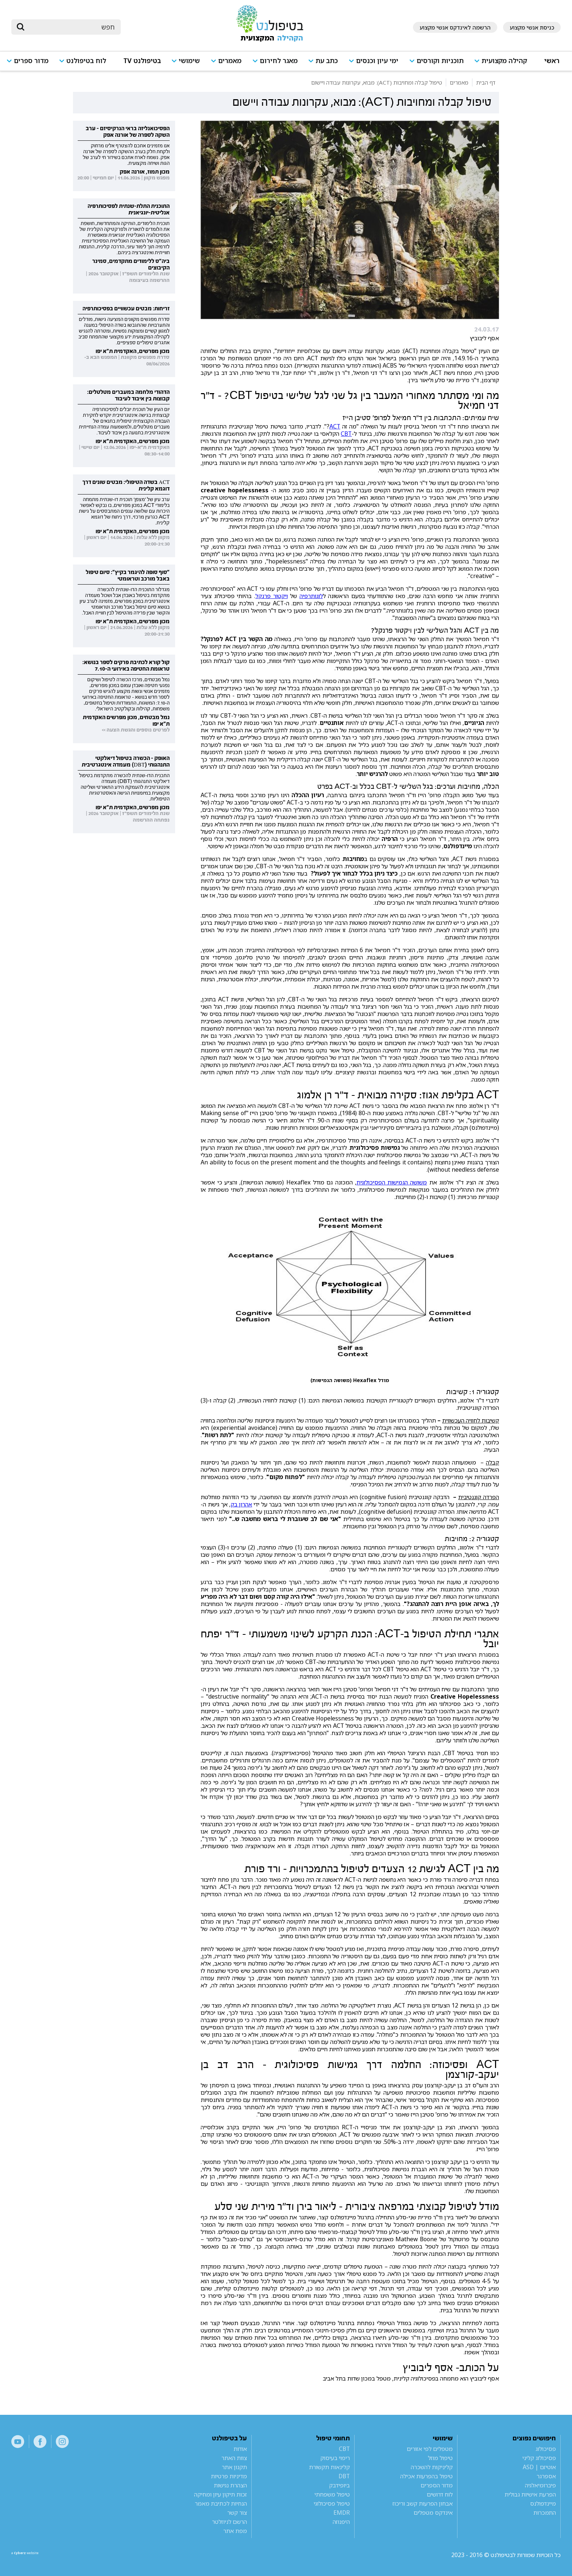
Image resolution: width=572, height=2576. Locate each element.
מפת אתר (235, 2530)
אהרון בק (241, 1504)
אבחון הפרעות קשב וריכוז (423, 2503)
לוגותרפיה (311, 596)
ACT (334, 426)
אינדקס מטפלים (433, 2512)
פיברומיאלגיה (540, 2485)
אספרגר (546, 2476)
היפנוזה (341, 2521)
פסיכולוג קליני (539, 2457)
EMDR (341, 2512)
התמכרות (544, 2512)
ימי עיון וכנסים (377, 61)
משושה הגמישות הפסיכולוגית (391, 1182)
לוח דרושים (440, 2494)
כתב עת (327, 61)
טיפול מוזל (440, 2457)
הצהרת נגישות (230, 2485)
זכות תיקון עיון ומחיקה (220, 2494)
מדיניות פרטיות (229, 2476)
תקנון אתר (234, 2467)
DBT (344, 2476)
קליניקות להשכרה (432, 2467)
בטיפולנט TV (142, 61)
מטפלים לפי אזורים (430, 2448)
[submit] (20, 27)
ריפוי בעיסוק (335, 2457)
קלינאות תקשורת (329, 2467)
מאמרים (229, 61)
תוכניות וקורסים (440, 61)
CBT (346, 434)
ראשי (552, 61)
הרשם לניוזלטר (229, 2521)
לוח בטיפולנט (86, 61)
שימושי (189, 61)
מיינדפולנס (543, 2503)
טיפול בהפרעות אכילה (426, 2476)
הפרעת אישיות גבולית (530, 2494)
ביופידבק (339, 2485)
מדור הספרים (437, 2485)
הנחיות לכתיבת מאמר (221, 2503)
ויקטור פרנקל (271, 596)
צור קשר (237, 2512)
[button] (504, 64)
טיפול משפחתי (332, 2494)
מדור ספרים (31, 61)
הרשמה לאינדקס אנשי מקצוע (455, 27)
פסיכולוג (546, 2448)
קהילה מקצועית (504, 61)
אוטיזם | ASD (539, 2467)
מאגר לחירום (279, 61)
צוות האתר (234, 2457)
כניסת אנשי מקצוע (532, 27)
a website (35, 2555)
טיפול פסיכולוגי (332, 2503)
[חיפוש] (71, 27)
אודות (240, 2448)
